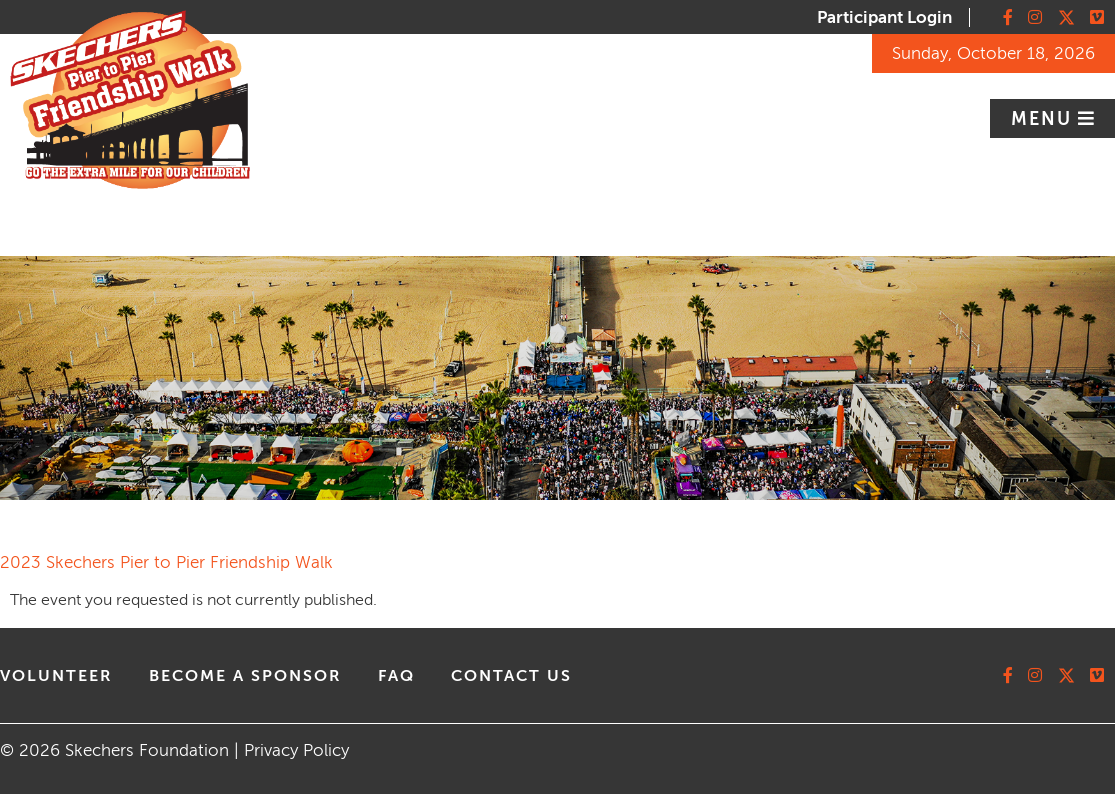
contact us (511, 676)
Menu (1044, 119)
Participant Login (884, 17)
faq (396, 676)
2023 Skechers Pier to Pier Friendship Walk (166, 562)
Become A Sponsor (245, 676)
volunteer (56, 676)
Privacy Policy (296, 750)
